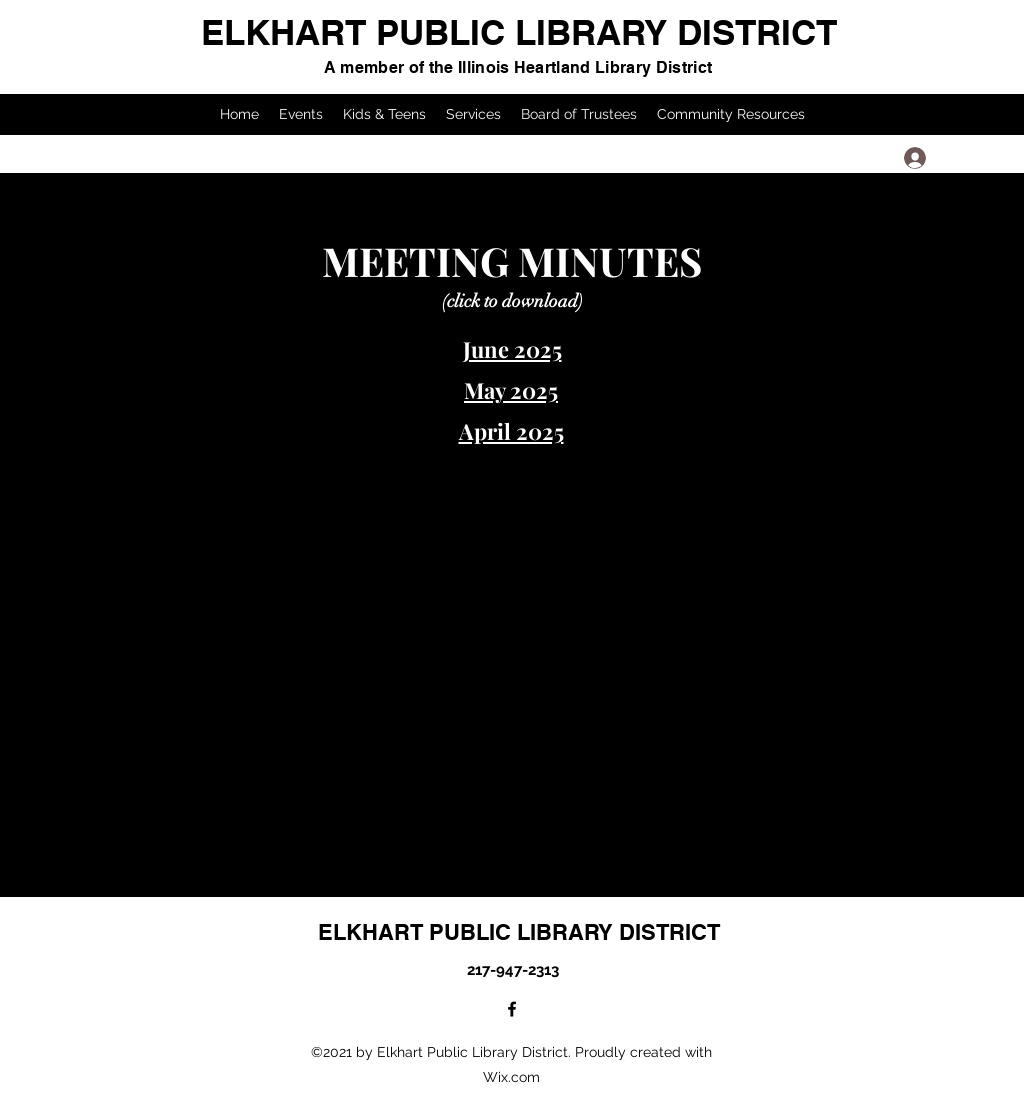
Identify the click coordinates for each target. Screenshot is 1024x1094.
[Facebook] (512, 1009)
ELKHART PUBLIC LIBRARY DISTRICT (519, 32)
